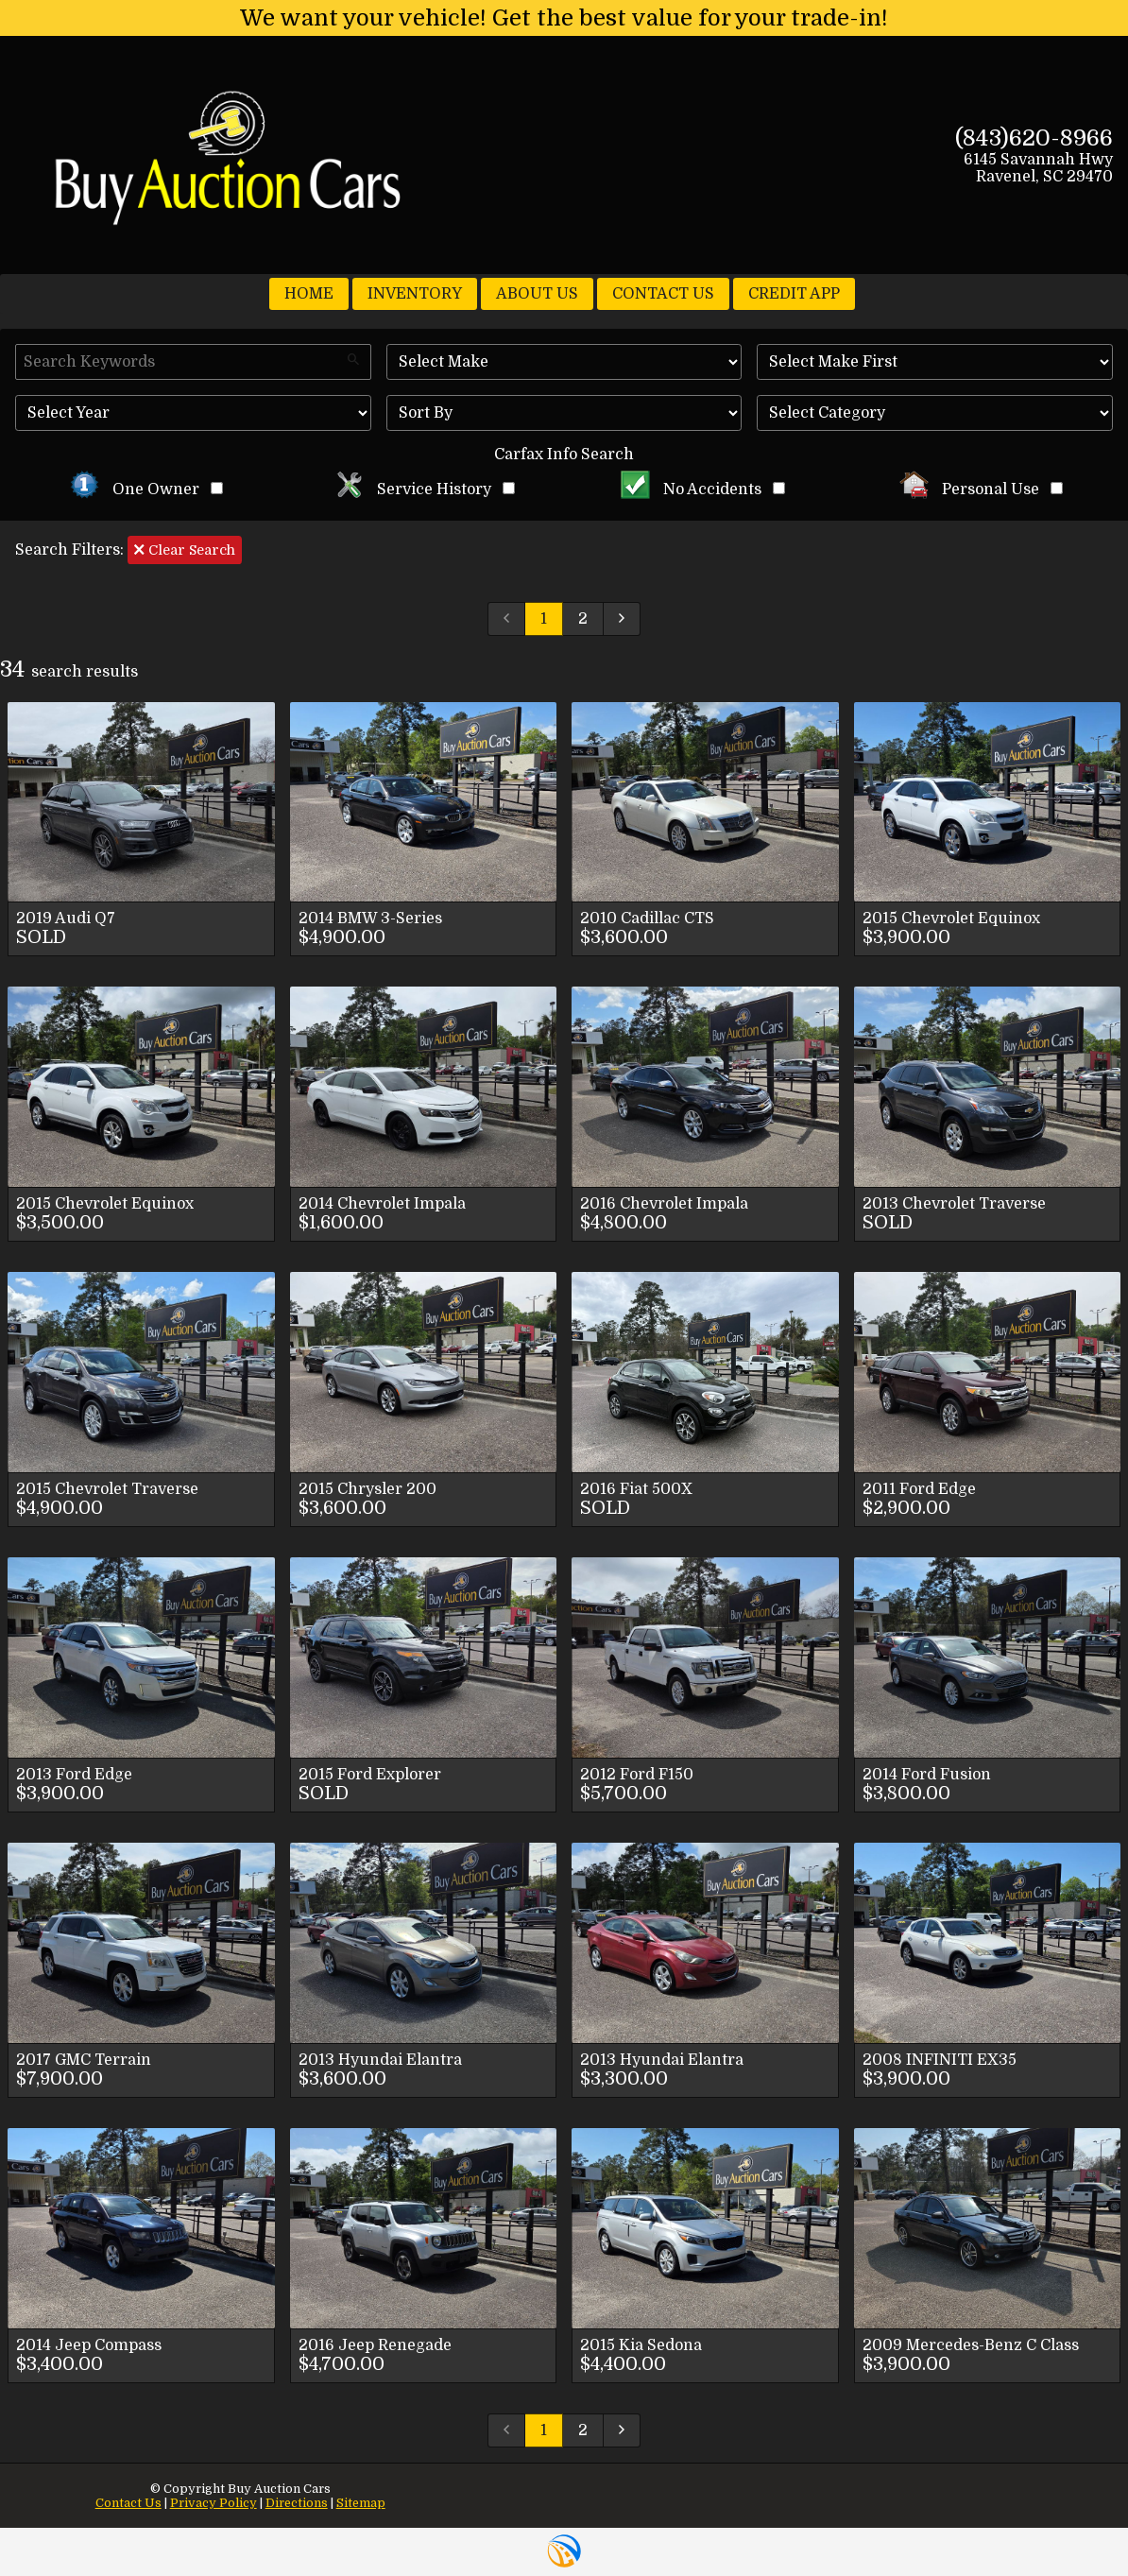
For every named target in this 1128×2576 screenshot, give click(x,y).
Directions (296, 2503)
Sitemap (360, 2503)
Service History (424, 489)
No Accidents (703, 489)
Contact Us (128, 2503)
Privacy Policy (213, 2503)
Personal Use (981, 489)
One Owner (146, 489)
